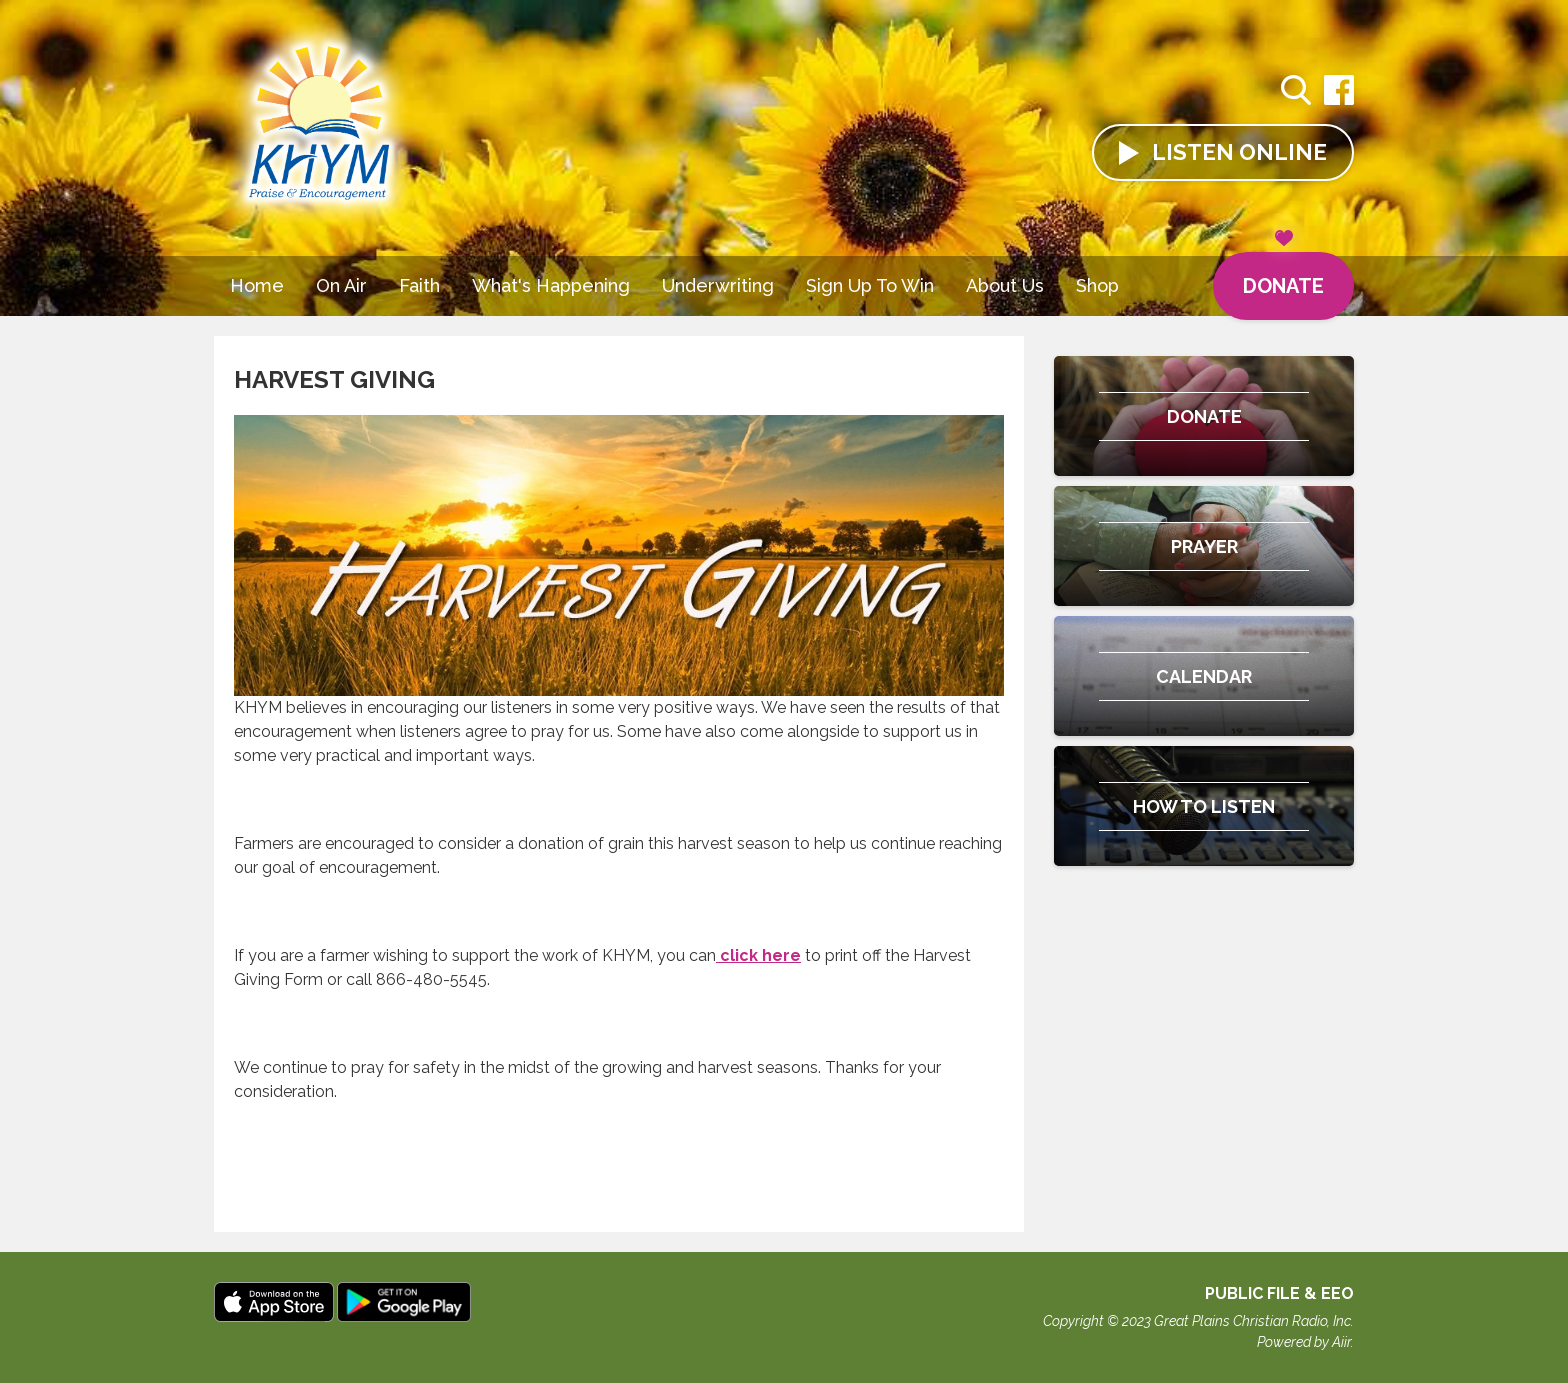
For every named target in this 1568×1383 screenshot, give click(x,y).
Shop (1097, 285)
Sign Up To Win (870, 285)
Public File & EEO (1279, 1293)
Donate (1283, 275)
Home (257, 285)
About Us (1005, 285)
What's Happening (551, 285)
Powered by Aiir (1304, 1342)
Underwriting (718, 285)
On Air (341, 285)
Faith (419, 285)
